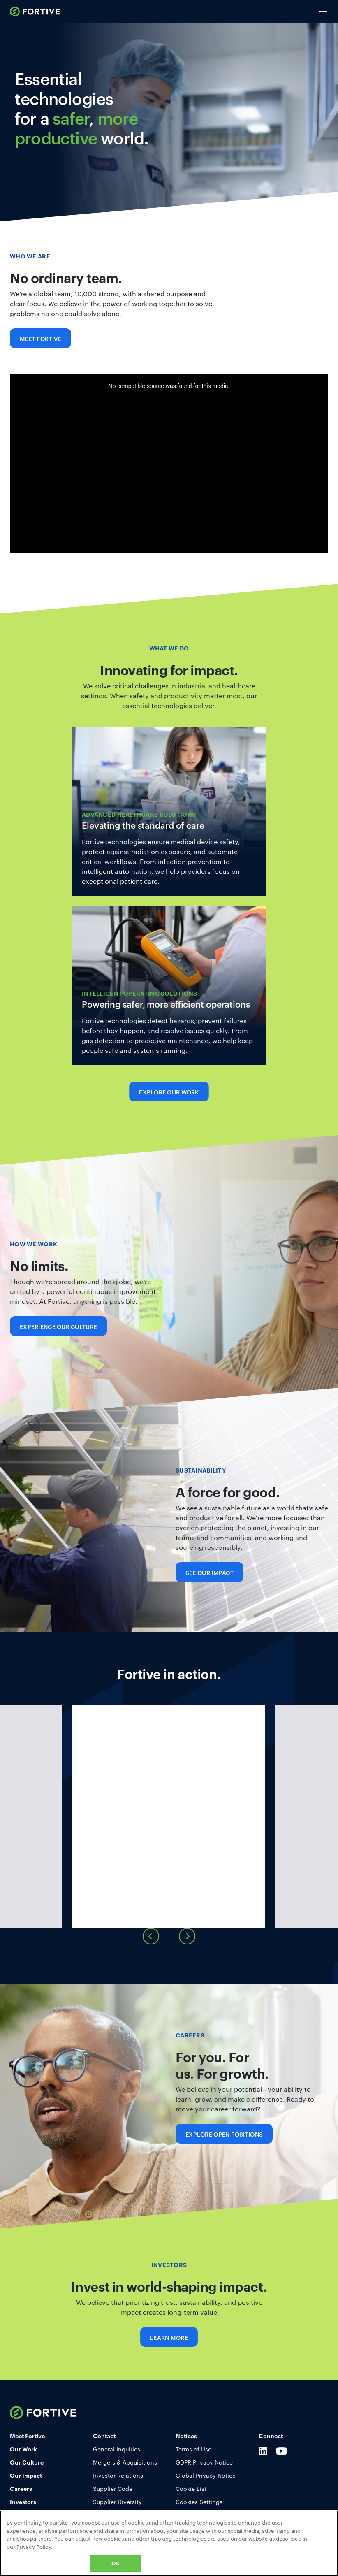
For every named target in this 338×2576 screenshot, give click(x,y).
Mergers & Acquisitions (125, 2488)
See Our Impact (209, 1572)
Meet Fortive (40, 338)
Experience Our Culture (58, 1326)
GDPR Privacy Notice (204, 2488)
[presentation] (151, 1962)
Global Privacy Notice (206, 2501)
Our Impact (26, 2501)
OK (115, 2563)
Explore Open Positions (224, 2160)
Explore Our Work (169, 1092)
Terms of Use (193, 2475)
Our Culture (27, 2488)
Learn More (169, 811)
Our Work (23, 2475)
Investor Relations (118, 2501)
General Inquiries (116, 2475)
